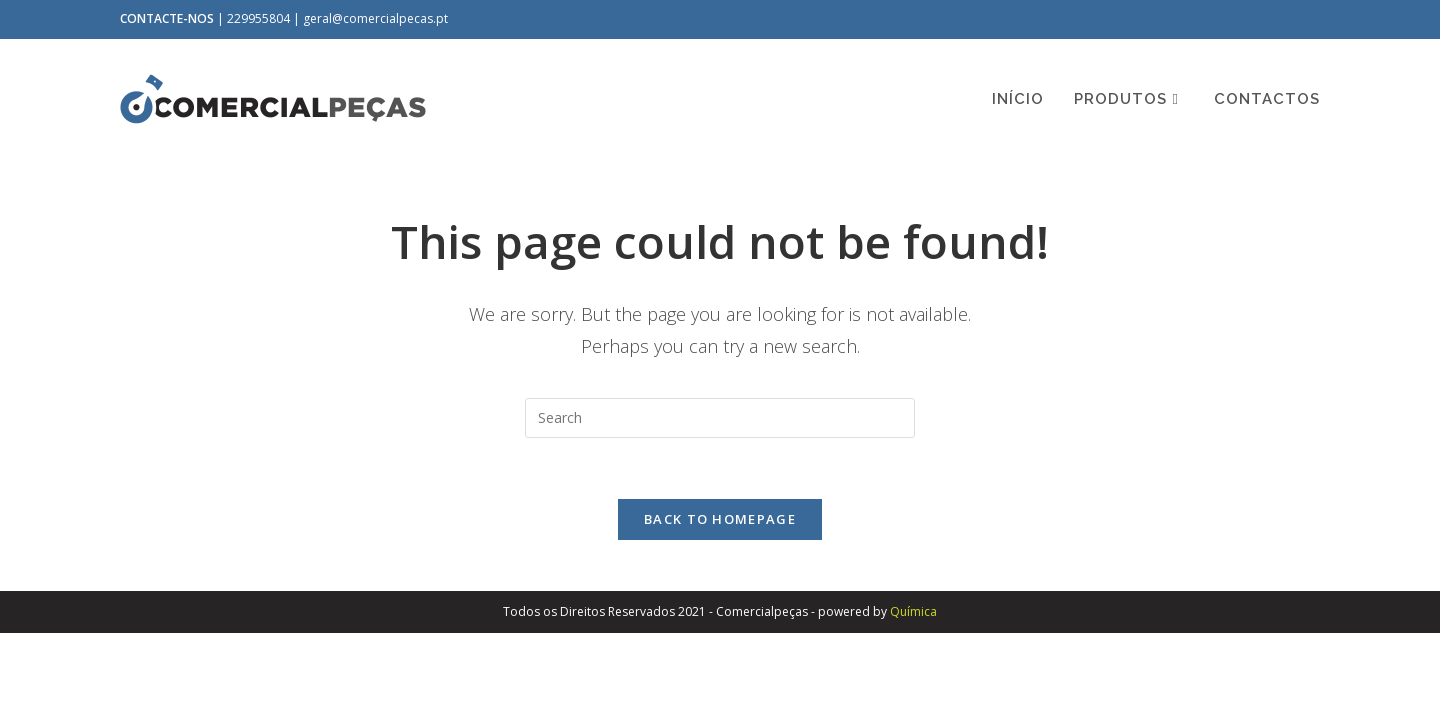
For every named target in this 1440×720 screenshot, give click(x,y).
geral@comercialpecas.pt (375, 18)
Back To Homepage (720, 519)
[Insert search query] (720, 418)
